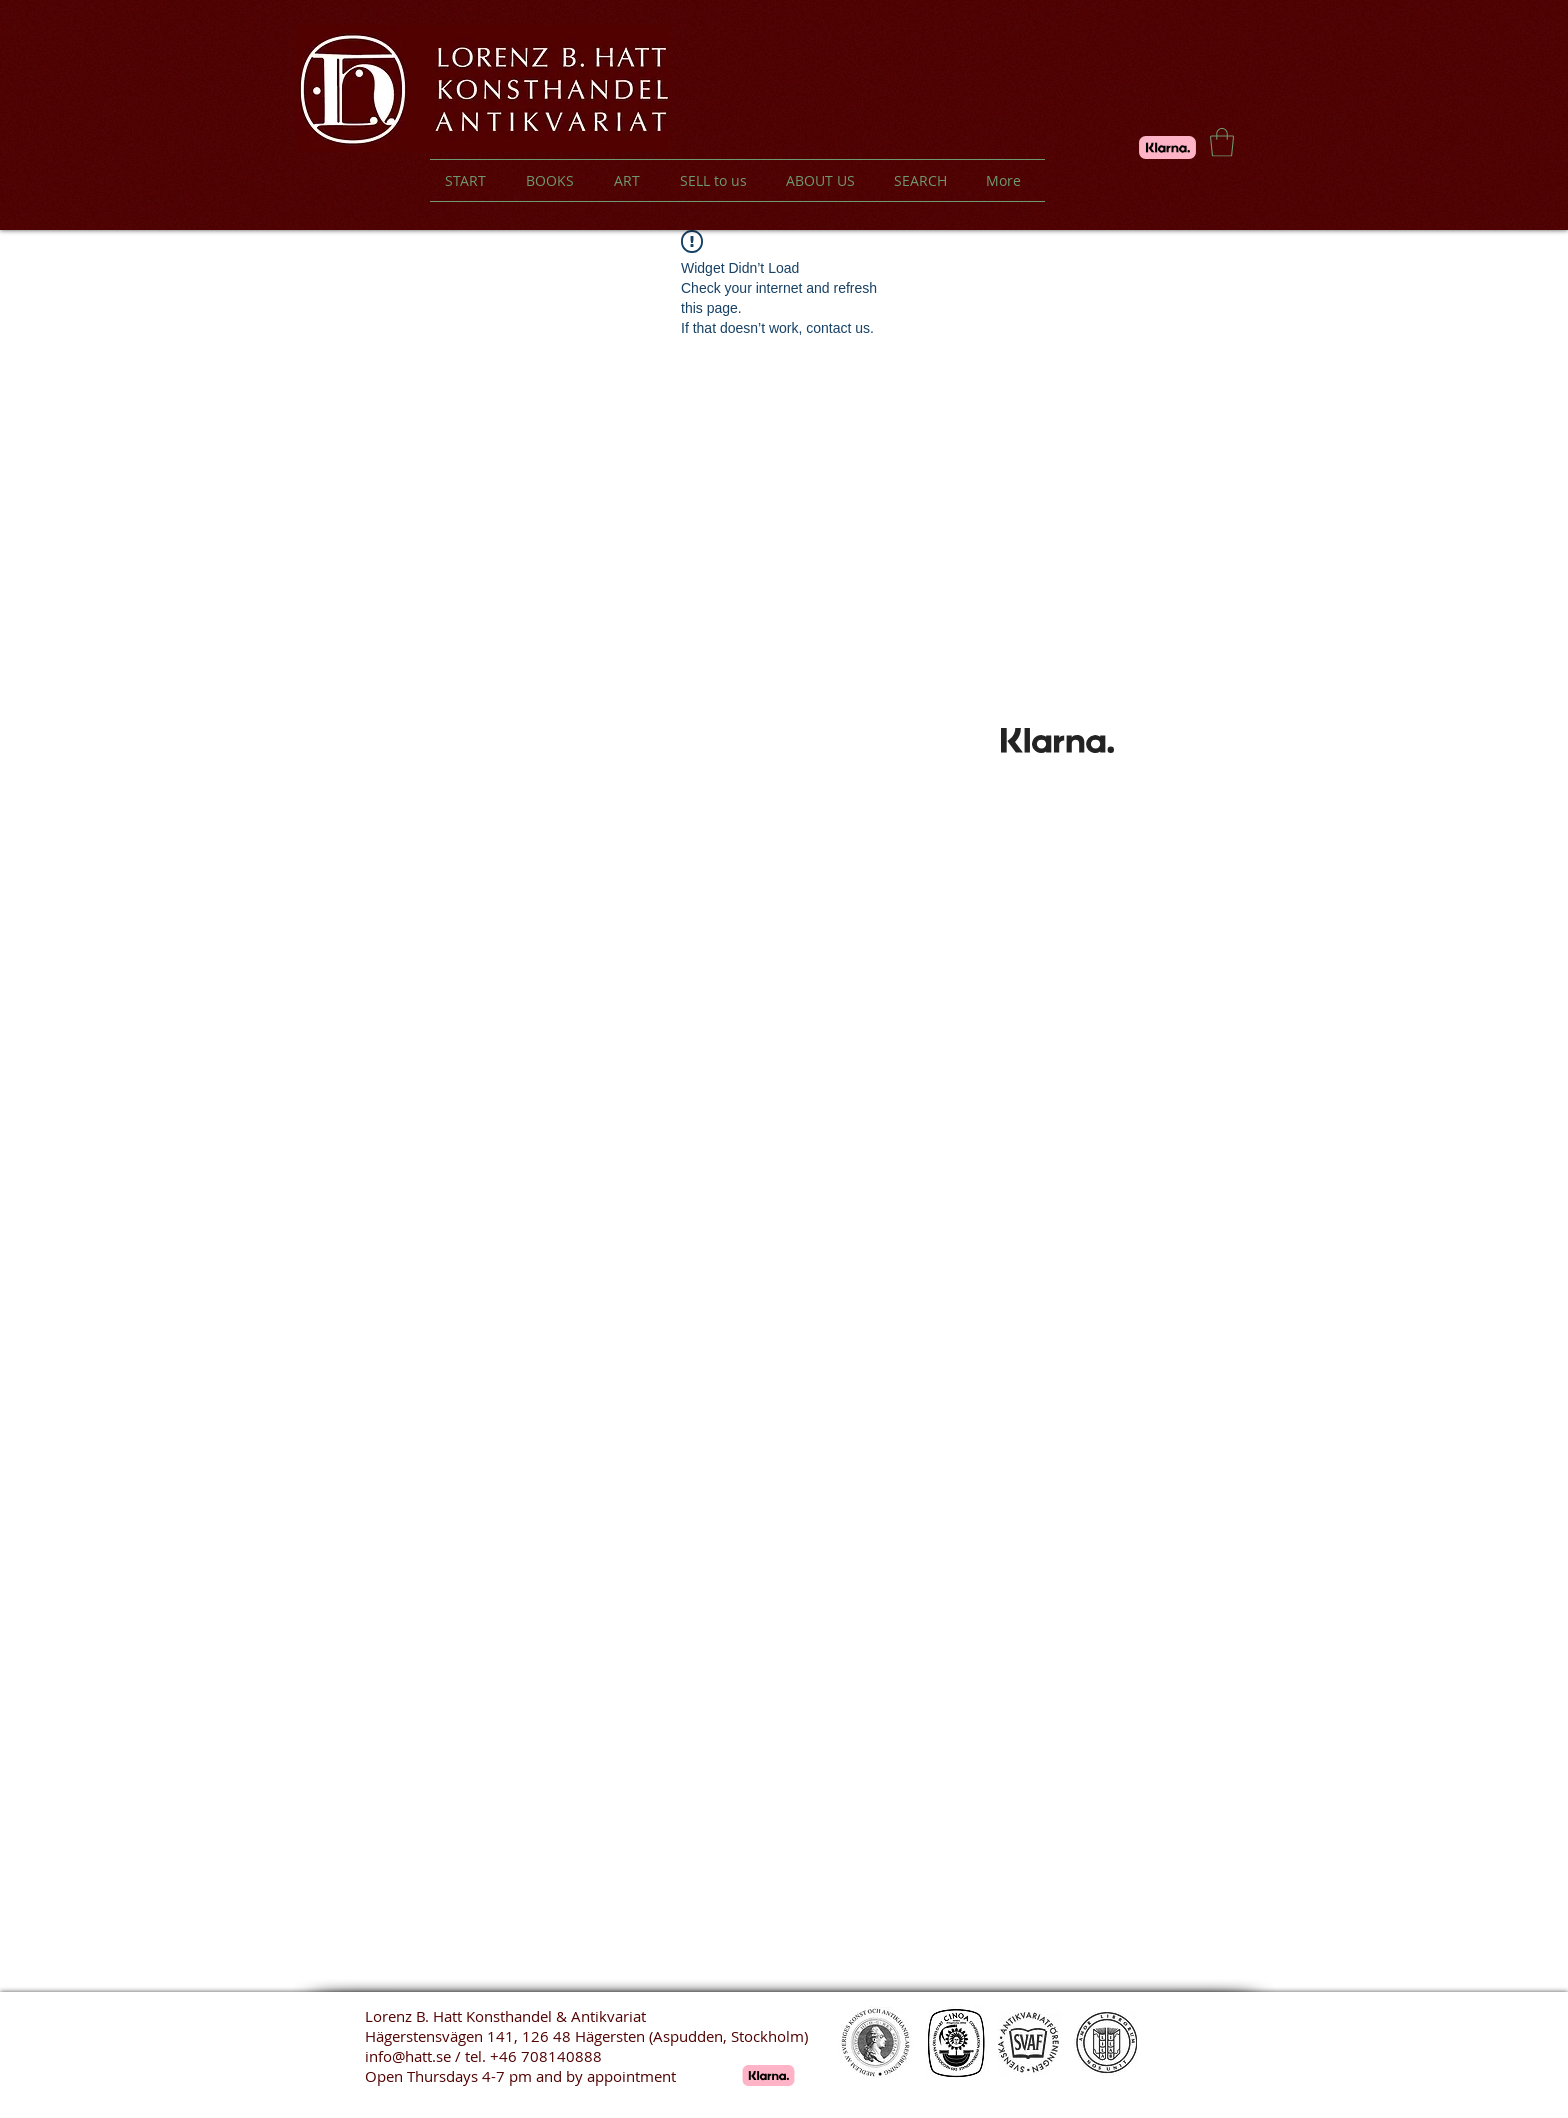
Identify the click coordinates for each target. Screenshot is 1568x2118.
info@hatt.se (408, 2056)
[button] (1222, 142)
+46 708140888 (546, 2056)
